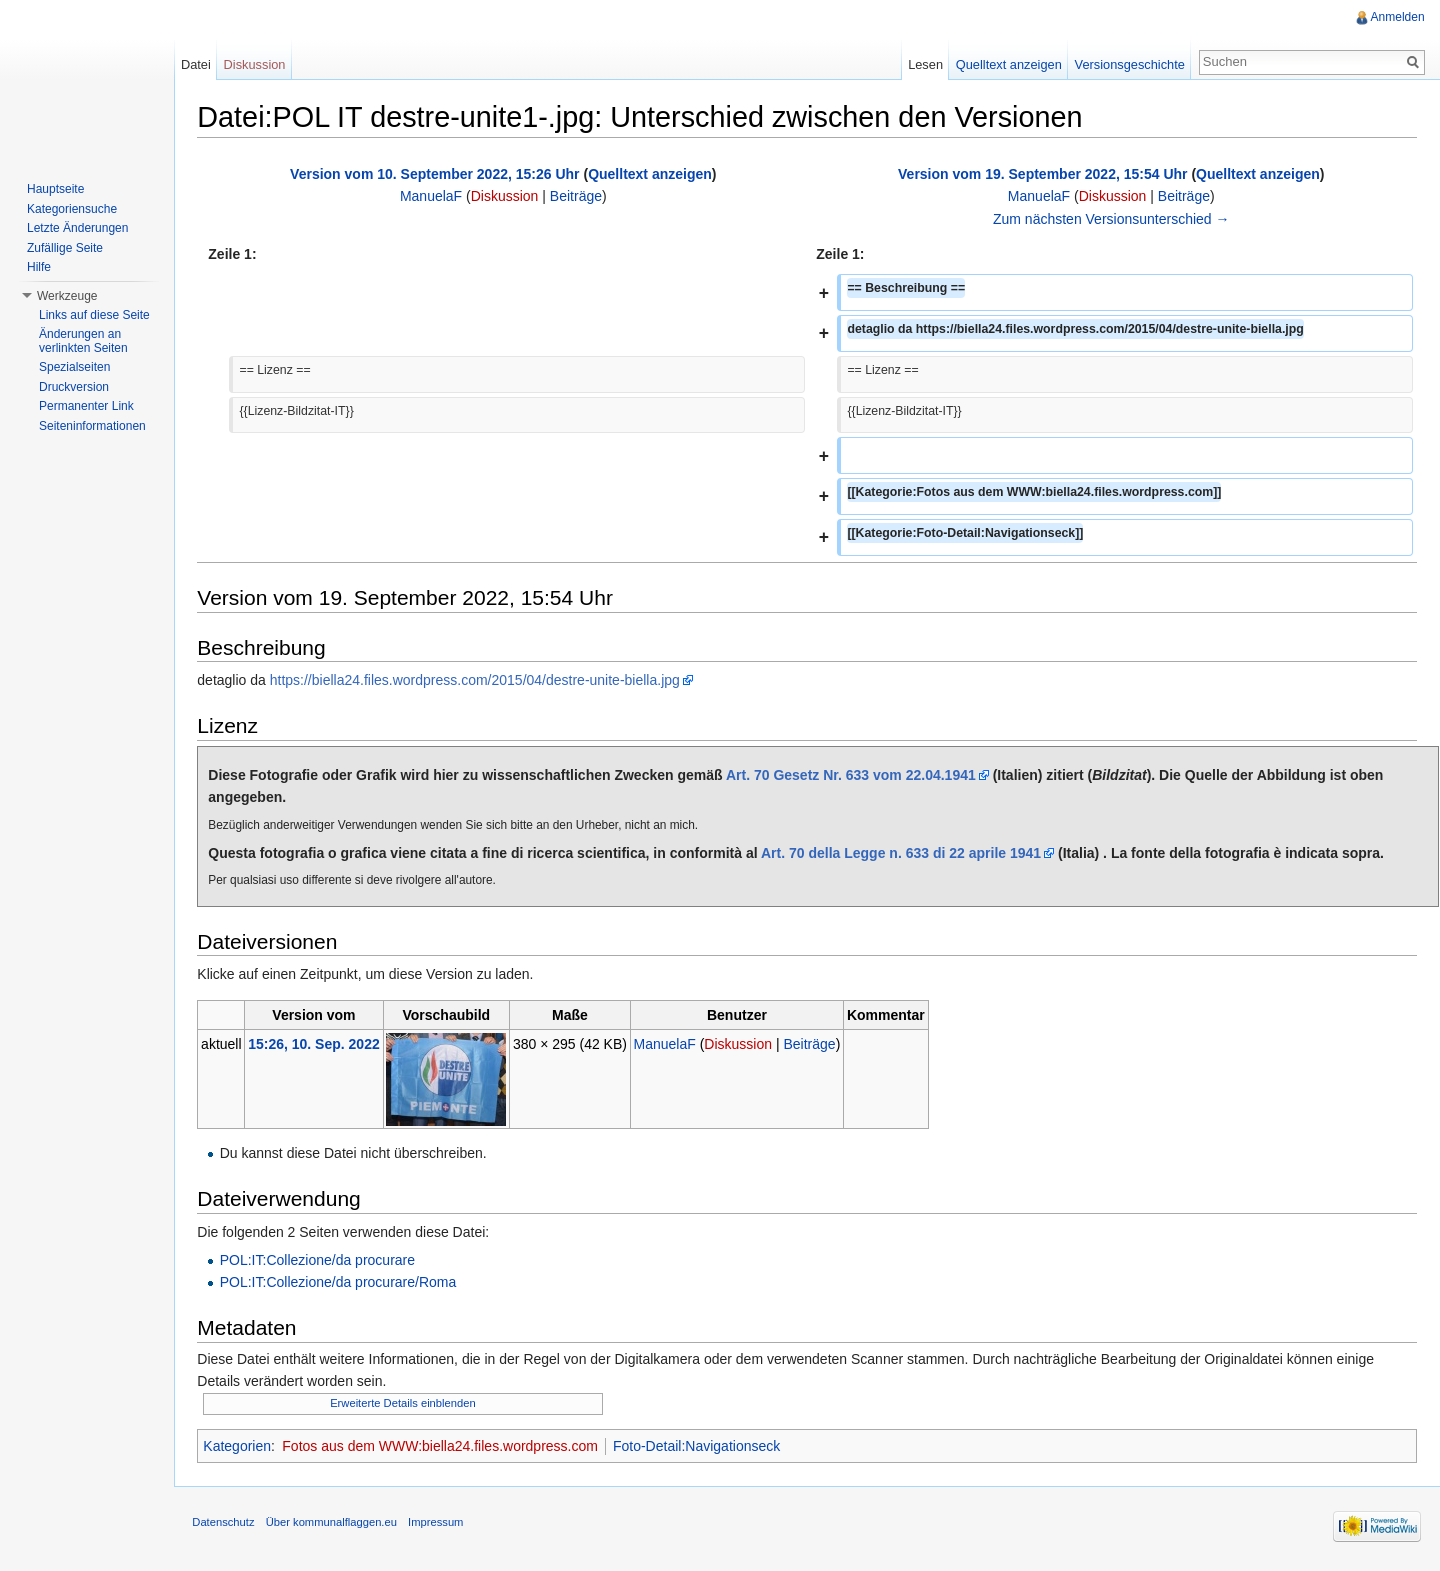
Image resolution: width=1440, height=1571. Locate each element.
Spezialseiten (74, 367)
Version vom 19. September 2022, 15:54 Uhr (1042, 174)
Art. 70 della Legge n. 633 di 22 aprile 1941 (905, 853)
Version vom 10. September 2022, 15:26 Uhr (437, 174)
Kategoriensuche (72, 209)
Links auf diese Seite (94, 315)
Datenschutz (227, 1525)
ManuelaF (433, 197)
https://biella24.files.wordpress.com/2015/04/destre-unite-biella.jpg (478, 681)
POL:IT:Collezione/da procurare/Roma (341, 1283)
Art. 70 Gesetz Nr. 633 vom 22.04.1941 (855, 775)
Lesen (924, 64)
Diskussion (507, 197)
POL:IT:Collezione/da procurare (320, 1261)
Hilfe (39, 267)
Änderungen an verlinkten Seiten (83, 341)
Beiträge (578, 197)
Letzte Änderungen (77, 228)
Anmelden (1397, 17)
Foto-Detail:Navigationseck (700, 1446)
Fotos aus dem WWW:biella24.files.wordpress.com (444, 1446)
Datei (198, 64)
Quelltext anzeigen (653, 174)
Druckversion (74, 387)
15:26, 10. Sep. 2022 (318, 1044)
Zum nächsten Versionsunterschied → (1111, 219)
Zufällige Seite (65, 248)
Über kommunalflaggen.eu (334, 1525)
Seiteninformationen (92, 426)
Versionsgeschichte (1128, 64)
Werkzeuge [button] (67, 296)
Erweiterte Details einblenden (407, 1403)
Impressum (439, 1525)
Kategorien (241, 1446)
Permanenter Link (86, 406)
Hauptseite (55, 189)
